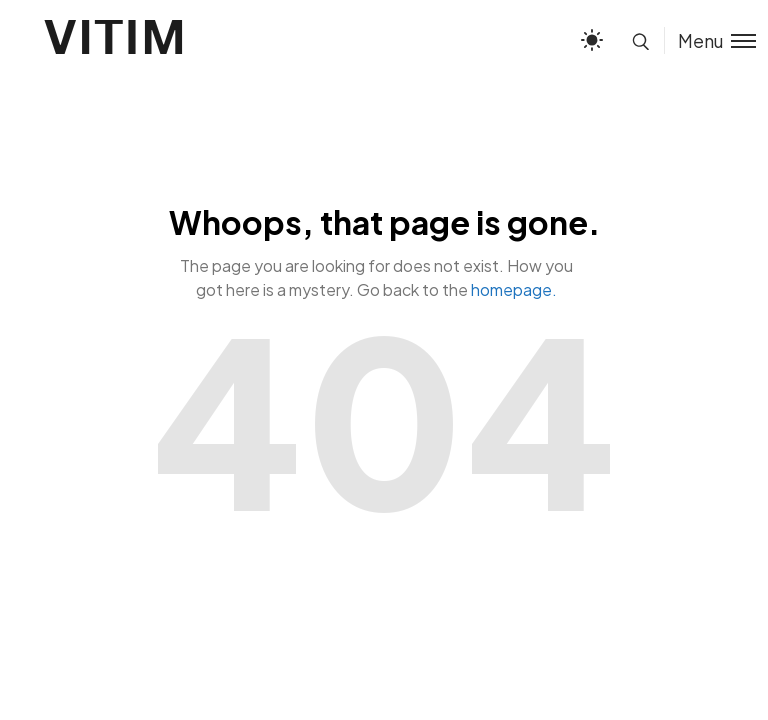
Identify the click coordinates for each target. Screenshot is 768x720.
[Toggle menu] (710, 40)
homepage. (514, 289)
